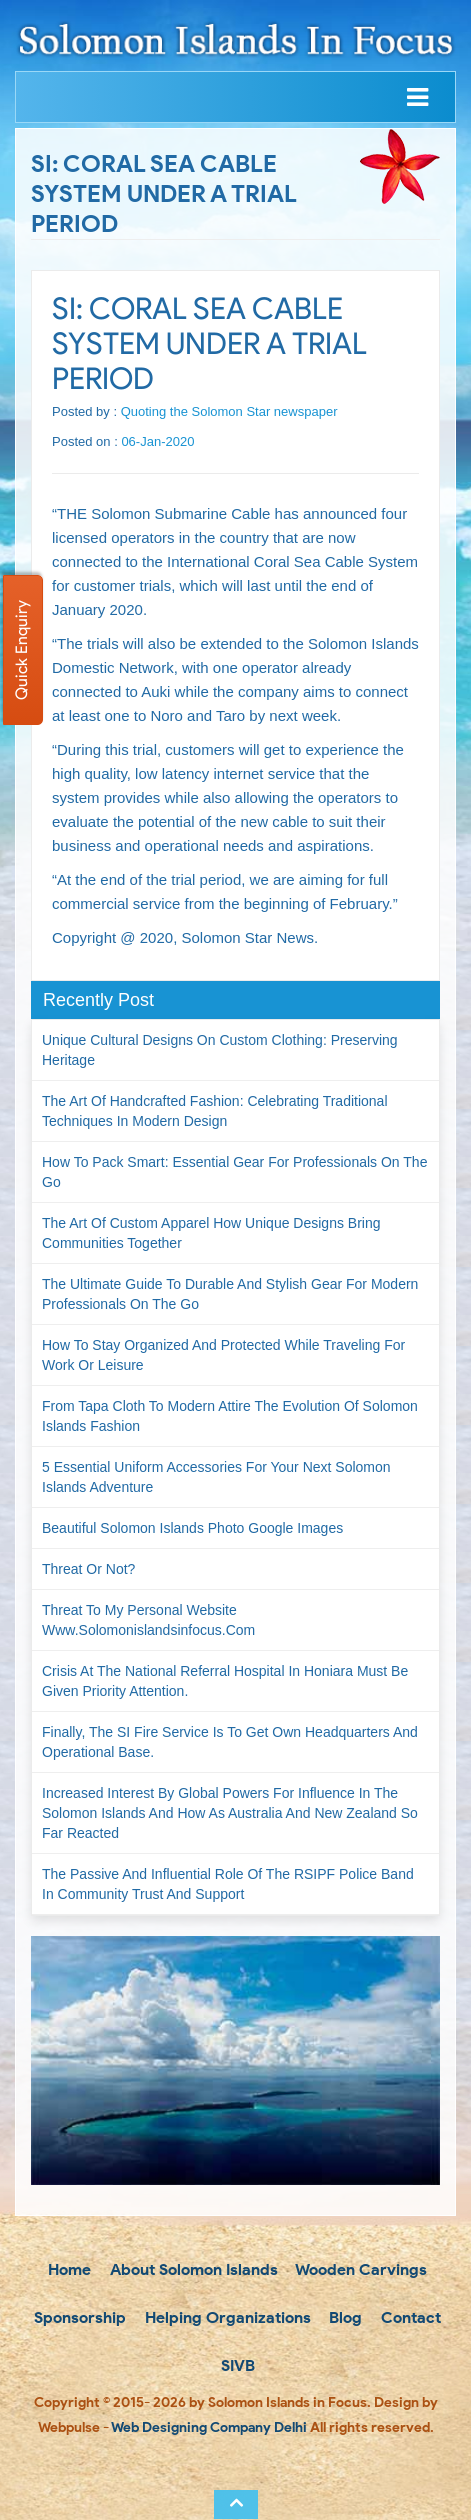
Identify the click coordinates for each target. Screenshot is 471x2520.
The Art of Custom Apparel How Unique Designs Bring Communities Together (211, 1233)
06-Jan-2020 (157, 441)
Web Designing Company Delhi (209, 2427)
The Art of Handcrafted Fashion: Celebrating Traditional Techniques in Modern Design (215, 1111)
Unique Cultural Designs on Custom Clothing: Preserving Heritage (220, 1050)
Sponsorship (78, 2317)
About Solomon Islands (192, 2269)
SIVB (236, 2365)
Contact (409, 2317)
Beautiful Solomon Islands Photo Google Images (192, 1528)
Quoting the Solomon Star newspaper (229, 411)
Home (67, 2269)
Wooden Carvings (359, 2269)
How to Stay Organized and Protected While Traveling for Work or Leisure (223, 1355)
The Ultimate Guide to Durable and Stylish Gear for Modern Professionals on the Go (230, 1294)
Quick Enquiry (21, 650)
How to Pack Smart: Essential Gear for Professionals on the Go (234, 1172)
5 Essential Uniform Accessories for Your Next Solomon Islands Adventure (216, 1477)
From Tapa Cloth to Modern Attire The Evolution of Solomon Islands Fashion (230, 1416)
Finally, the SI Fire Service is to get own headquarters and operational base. (230, 1742)
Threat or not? (88, 1569)
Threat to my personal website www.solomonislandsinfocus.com (148, 1620)
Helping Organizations (226, 2317)
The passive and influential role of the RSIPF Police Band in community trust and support (228, 1884)
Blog (343, 2317)
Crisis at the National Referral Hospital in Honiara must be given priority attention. (225, 1681)
